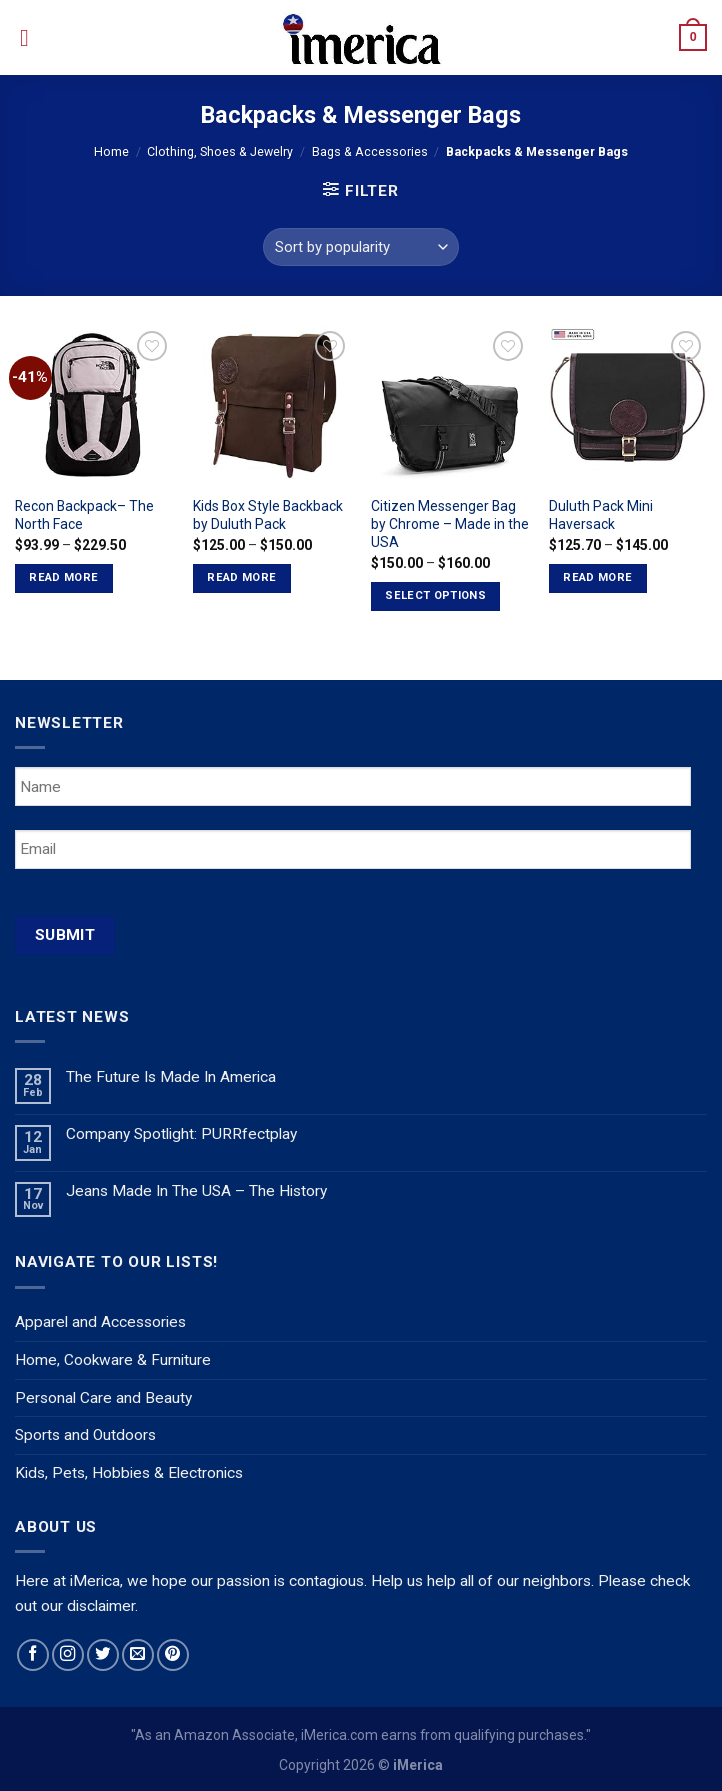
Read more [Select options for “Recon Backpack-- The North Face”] (63, 577)
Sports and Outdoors (85, 1435)
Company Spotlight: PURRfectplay (181, 1134)
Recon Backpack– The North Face (84, 515)
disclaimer (101, 1606)
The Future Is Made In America (171, 1077)
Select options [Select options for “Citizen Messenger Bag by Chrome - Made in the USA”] (435, 595)
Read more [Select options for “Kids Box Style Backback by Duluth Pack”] (241, 577)
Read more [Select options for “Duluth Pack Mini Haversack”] (597, 577)
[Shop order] (361, 247)
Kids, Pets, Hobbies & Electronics (129, 1473)
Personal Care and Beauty (103, 1398)
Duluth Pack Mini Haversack (601, 515)
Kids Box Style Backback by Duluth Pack (268, 515)
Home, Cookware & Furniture (113, 1360)
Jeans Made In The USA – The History (196, 1191)
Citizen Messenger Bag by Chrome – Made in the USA (450, 524)
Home (111, 151)
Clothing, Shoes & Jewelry (220, 151)
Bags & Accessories (370, 151)
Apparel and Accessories (100, 1322)
